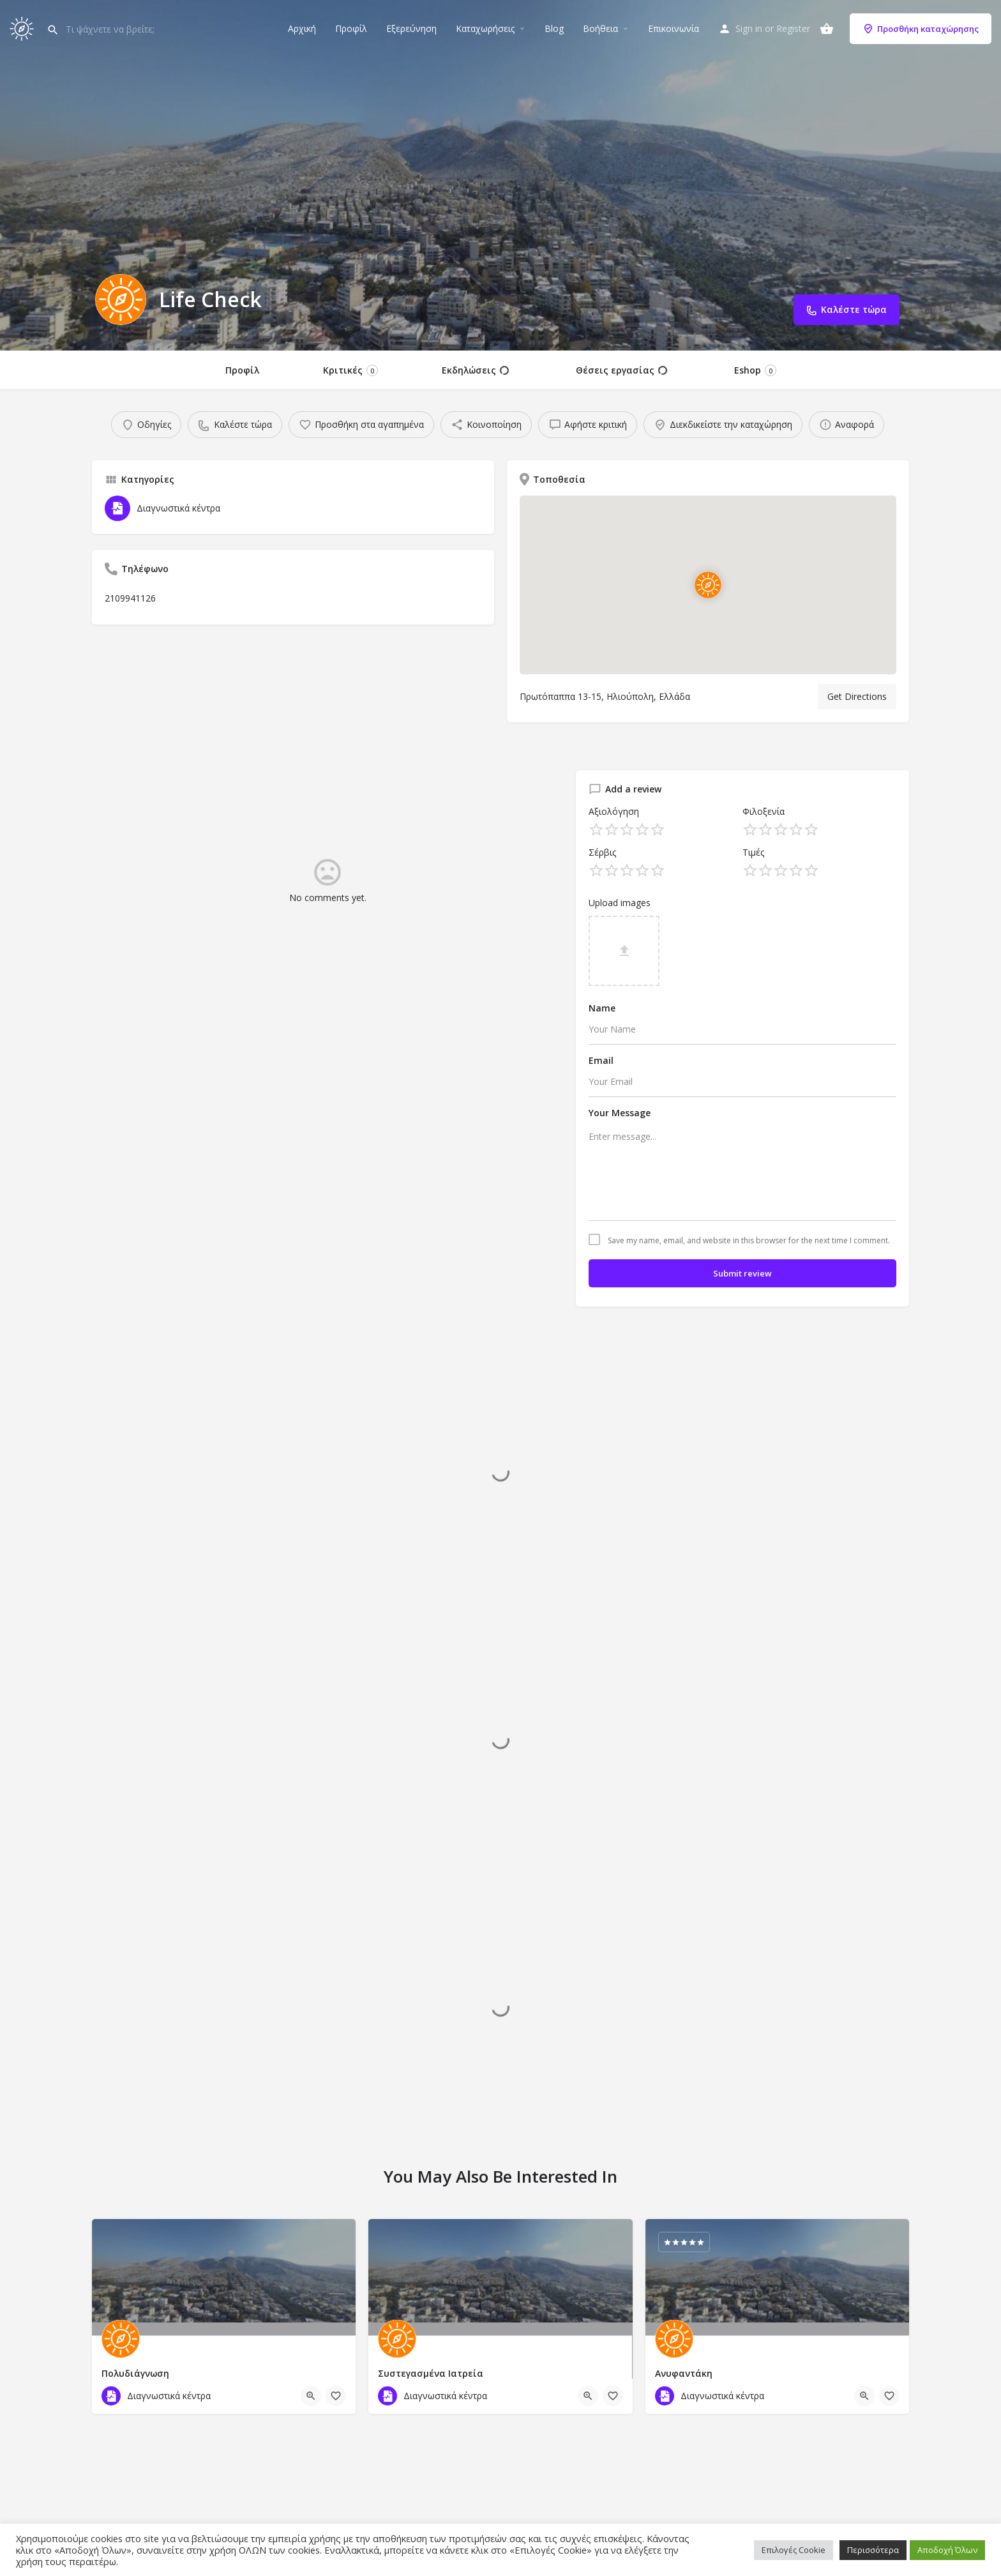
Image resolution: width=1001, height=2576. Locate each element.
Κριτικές (350, 370)
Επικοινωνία (673, 28)
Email (601, 1060)
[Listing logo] (120, 299)
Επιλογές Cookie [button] (793, 2550)
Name (602, 1008)
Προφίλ (351, 28)
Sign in (748, 28)
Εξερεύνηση (411, 28)
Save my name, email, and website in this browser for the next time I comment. (749, 1241)
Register (793, 28)
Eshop (755, 370)
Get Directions (857, 696)
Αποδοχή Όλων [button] (947, 2550)
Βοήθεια (600, 28)
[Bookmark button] (336, 2396)
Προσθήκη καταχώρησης (920, 28)
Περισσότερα (873, 2550)
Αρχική (302, 28)
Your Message (620, 1113)
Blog (554, 28)
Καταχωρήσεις (485, 28)
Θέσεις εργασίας (621, 370)
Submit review (742, 1273)
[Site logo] (23, 27)
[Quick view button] (311, 2396)
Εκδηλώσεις (475, 370)
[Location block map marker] (708, 585)
